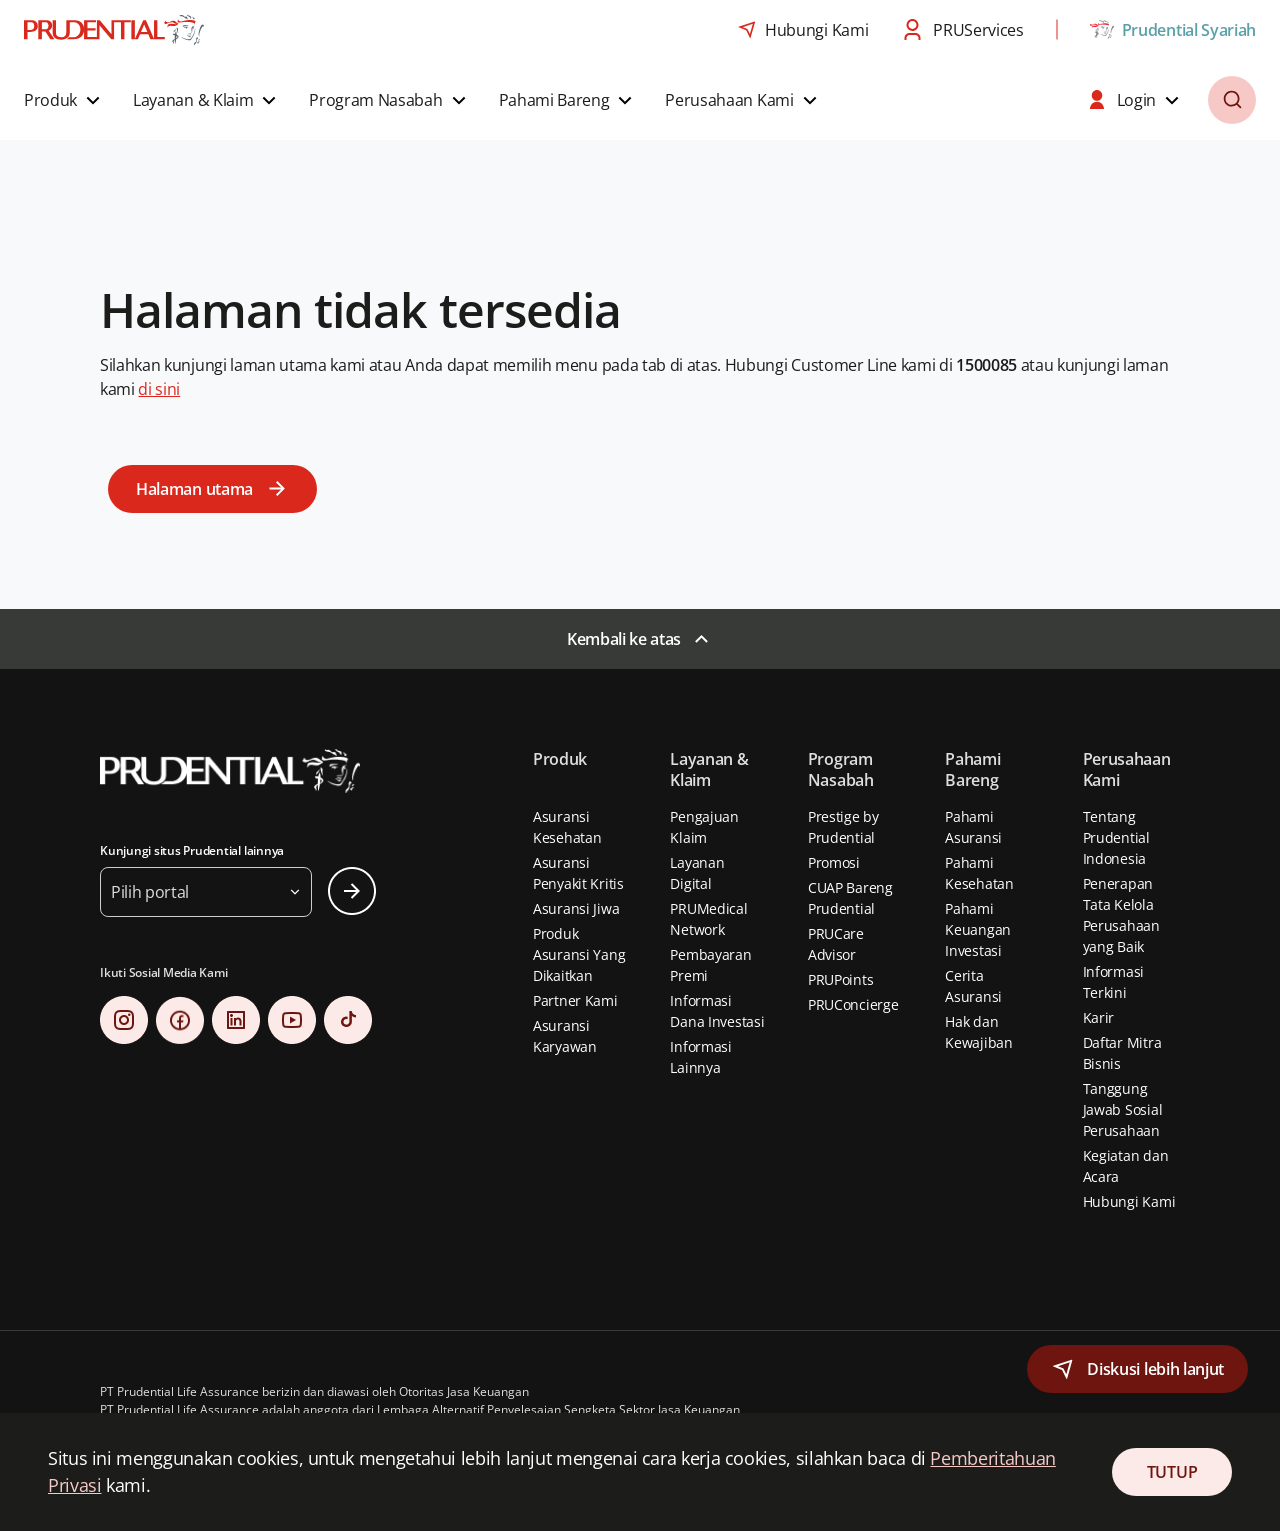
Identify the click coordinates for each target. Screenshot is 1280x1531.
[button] (64, 100)
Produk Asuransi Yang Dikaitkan (579, 954)
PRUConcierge (853, 1004)
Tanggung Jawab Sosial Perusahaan (1123, 1109)
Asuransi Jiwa (576, 908)
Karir (1099, 1017)
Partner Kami (575, 1000)
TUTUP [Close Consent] (1172, 1472)
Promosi (834, 862)
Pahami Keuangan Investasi (978, 929)
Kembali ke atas (624, 639)
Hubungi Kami (1129, 1201)
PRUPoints (840, 979)
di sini (159, 389)
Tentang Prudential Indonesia (1116, 837)
